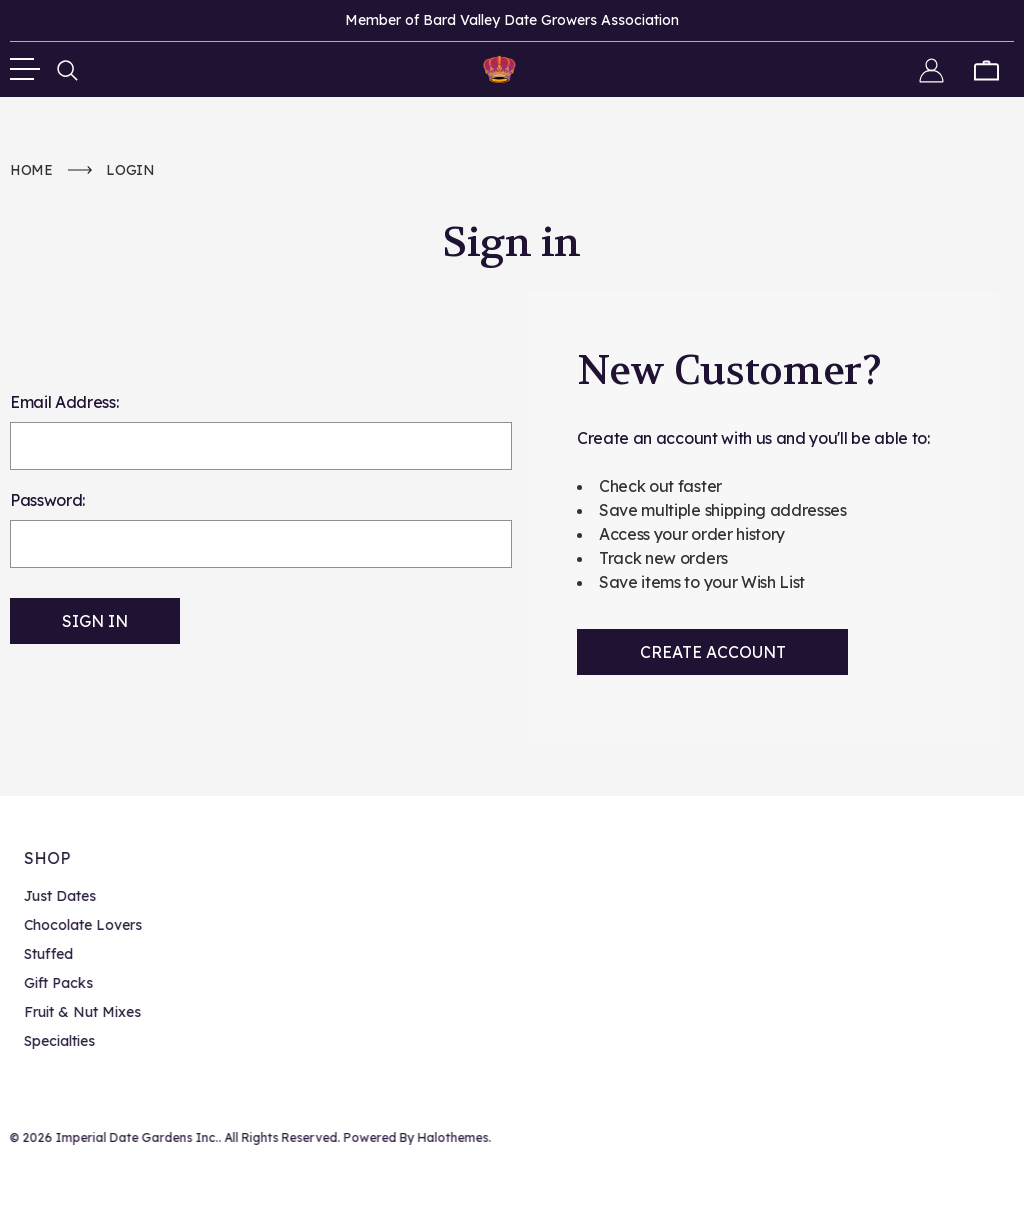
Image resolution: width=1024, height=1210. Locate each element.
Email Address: (64, 402)
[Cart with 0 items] (986, 69)
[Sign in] (931, 69)
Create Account (713, 652)
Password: (47, 500)
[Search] (67, 69)
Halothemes (450, 1137)
